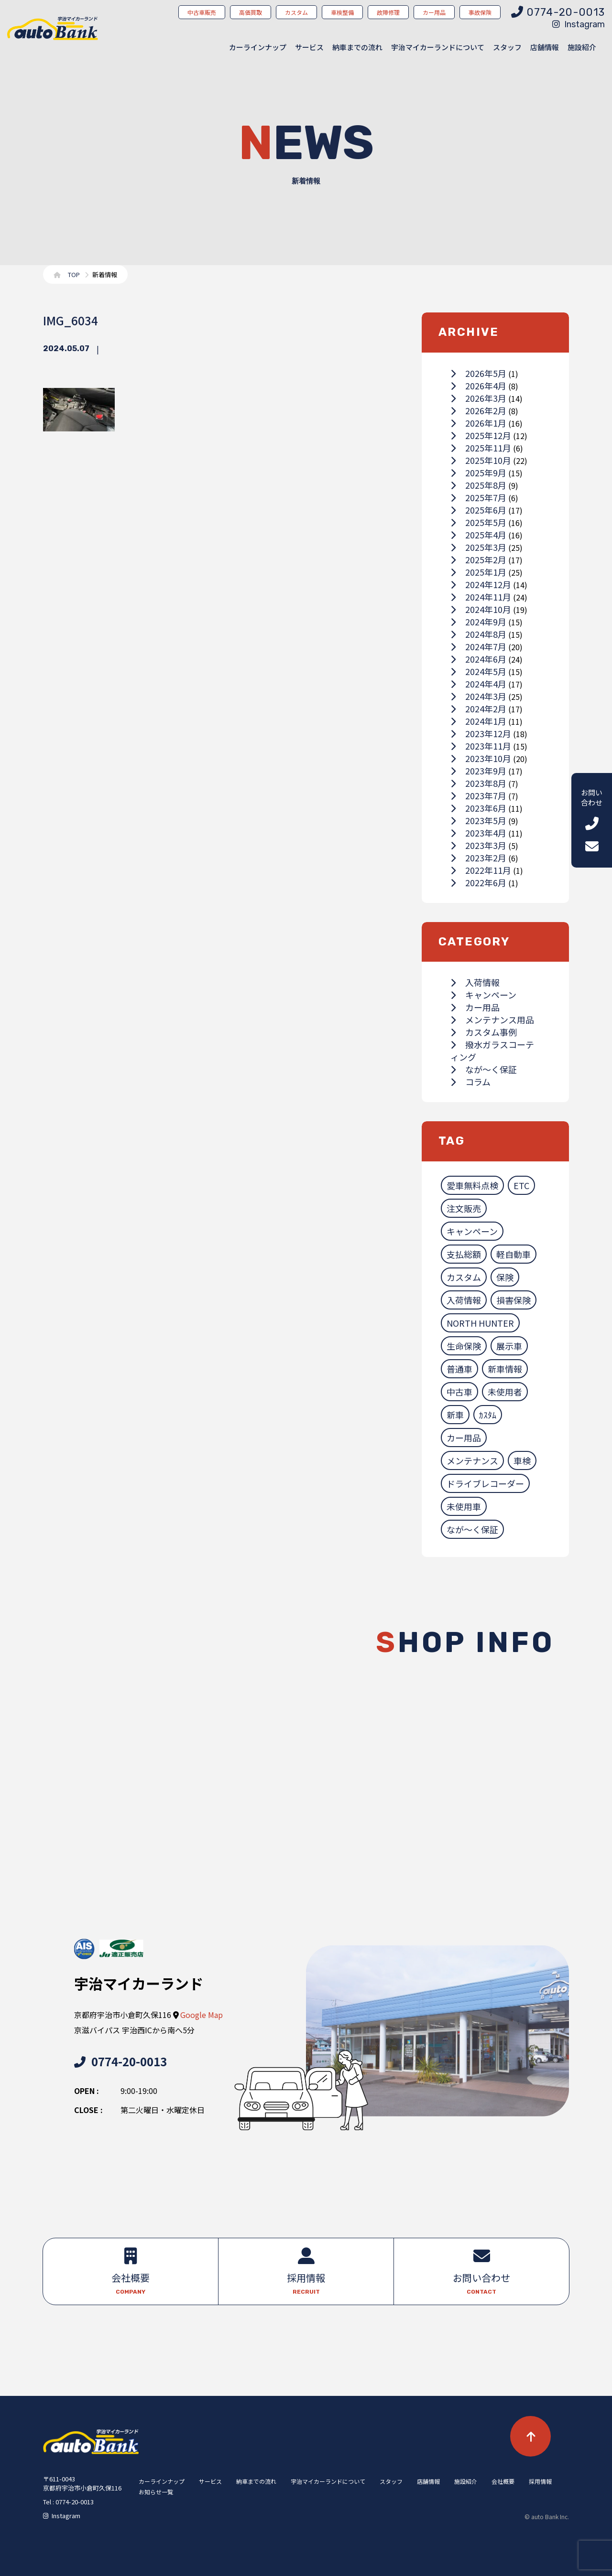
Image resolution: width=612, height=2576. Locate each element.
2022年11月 (480, 870)
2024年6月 (478, 659)
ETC (521, 1185)
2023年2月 (478, 857)
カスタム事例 (483, 1032)
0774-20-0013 (120, 2061)
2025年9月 (478, 472)
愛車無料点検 (472, 1185)
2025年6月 (478, 510)
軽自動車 (513, 1254)
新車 (455, 1414)
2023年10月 (480, 758)
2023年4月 (478, 832)
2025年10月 (480, 460)
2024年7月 (478, 646)
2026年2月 (478, 410)
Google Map (201, 2014)
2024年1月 (478, 721)
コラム (470, 1081)
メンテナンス (472, 1460)
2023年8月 (478, 783)
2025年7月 (478, 497)
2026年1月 (478, 423)
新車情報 (505, 1369)
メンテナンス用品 (492, 1019)
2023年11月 (480, 746)
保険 (505, 1277)
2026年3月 (478, 398)
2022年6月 (478, 882)
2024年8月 (478, 634)
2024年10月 (480, 609)
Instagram (578, 24)
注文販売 (464, 1208)
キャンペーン (483, 994)
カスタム (464, 1277)
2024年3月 (478, 696)
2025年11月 (480, 447)
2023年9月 (478, 770)
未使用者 (505, 1391)
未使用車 (464, 1506)
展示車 (509, 1346)
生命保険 (464, 1346)
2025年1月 (478, 572)
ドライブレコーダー (485, 1483)
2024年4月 (478, 683)
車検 (522, 1460)
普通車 (459, 1369)
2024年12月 (480, 584)
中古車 (459, 1391)
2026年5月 (478, 373)
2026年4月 (478, 385)
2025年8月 (478, 485)
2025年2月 (478, 559)
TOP (74, 274)
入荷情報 (475, 982)
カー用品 (475, 1007)
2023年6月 (478, 808)
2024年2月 (478, 708)
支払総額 (464, 1254)
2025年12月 (480, 435)
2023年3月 (478, 845)
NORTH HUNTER (480, 1323)
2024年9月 (478, 621)
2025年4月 (478, 534)
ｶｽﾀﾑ (487, 1414)
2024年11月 (480, 596)
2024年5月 (478, 671)
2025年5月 (478, 522)
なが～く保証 (483, 1069)
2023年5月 (478, 820)
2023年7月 (478, 795)
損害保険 (513, 1300)
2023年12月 (480, 733)
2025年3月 (478, 547)
